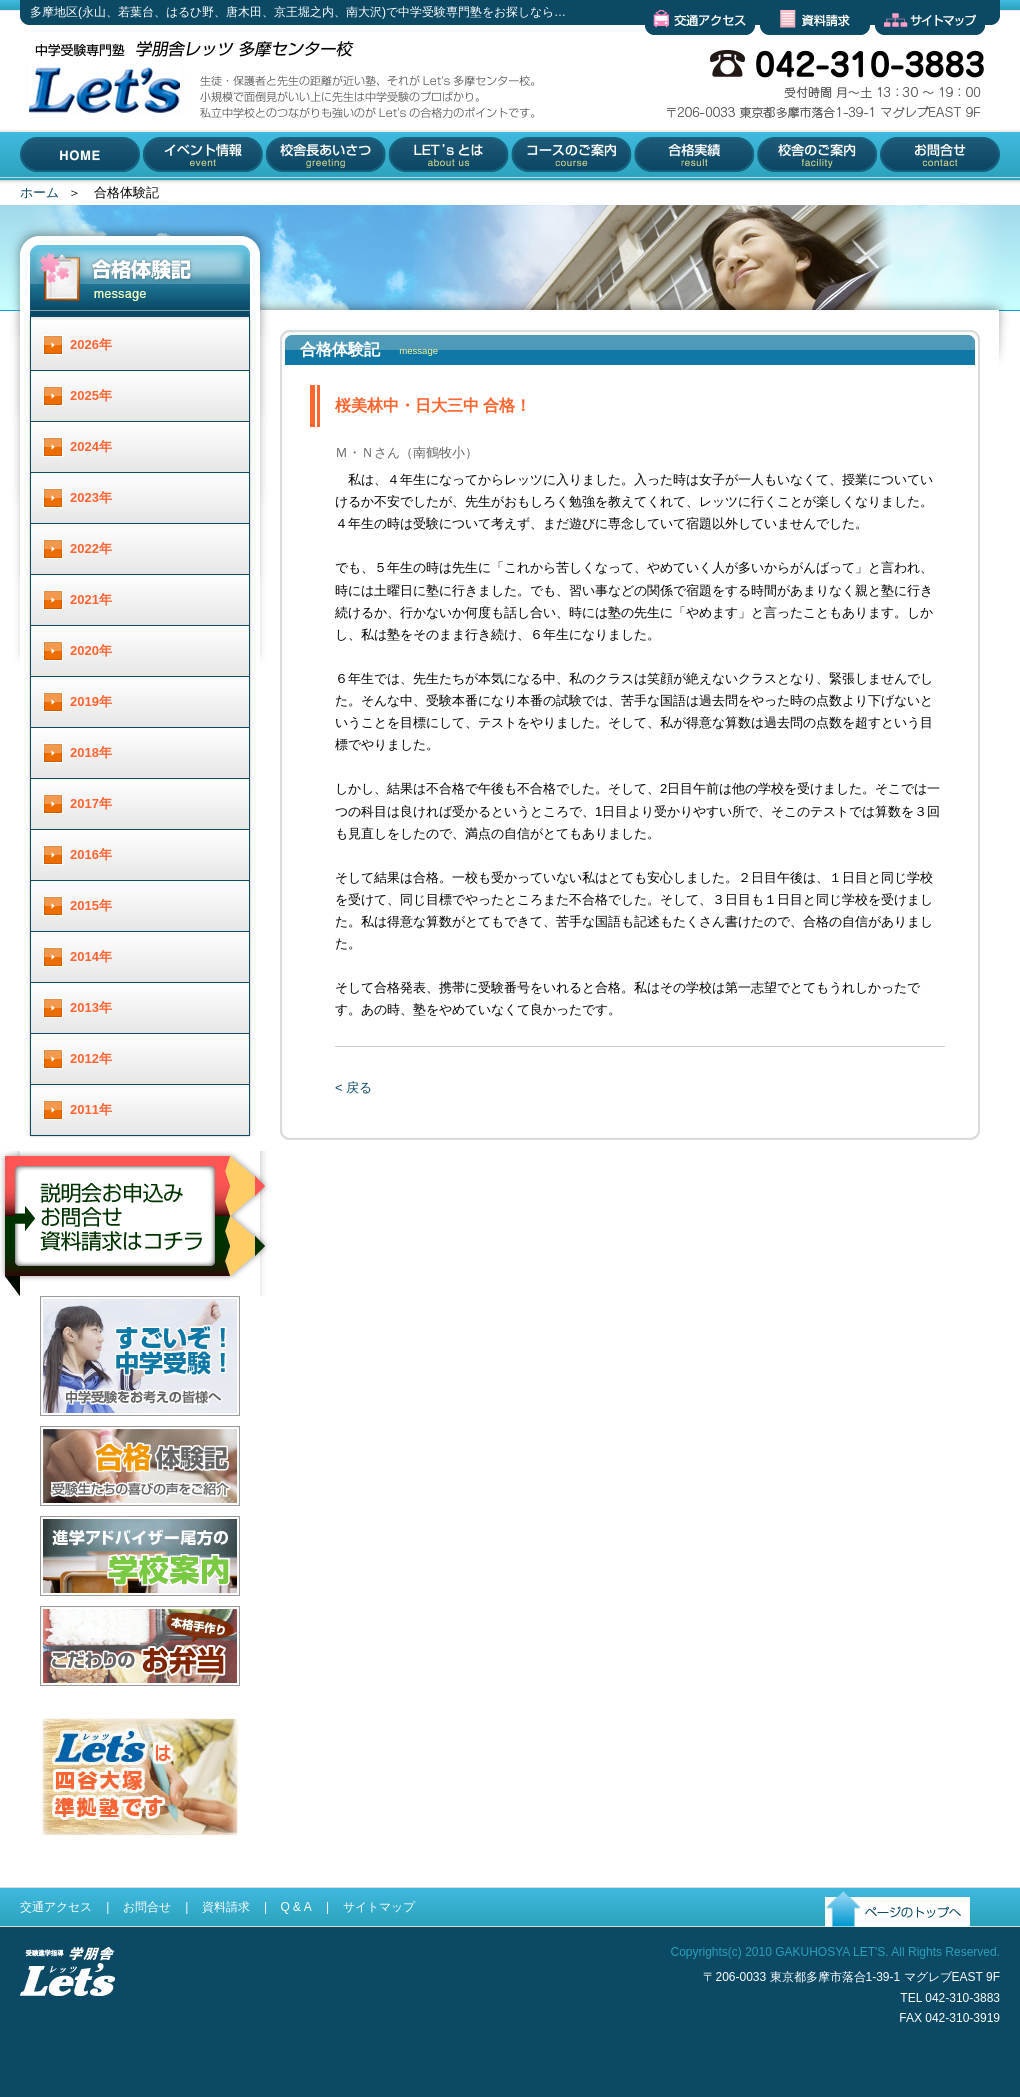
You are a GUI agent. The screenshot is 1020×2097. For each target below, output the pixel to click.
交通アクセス (684, 50)
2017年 (91, 803)
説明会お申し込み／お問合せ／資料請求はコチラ (136, 1322)
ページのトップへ (877, 1942)
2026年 (91, 344)
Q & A (295, 1907)
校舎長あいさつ (311, 195)
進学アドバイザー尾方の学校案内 (137, 1611)
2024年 (91, 446)
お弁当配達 (72, 1701)
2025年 (91, 395)
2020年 (91, 650)
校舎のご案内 (793, 195)
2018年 (91, 752)
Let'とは (411, 195)
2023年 (91, 497)
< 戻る (353, 1087)
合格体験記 (72, 1521)
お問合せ (902, 195)
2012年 (91, 1058)
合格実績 (658, 195)
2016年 (91, 854)
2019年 (91, 701)
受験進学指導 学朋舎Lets (67, 2028)
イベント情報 (183, 195)
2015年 (91, 905)
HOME (39, 195)
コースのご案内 (555, 195)
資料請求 (786, 50)
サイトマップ (914, 50)
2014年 (91, 956)
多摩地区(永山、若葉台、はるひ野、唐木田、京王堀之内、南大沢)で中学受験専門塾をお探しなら (100, 178)
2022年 (91, 548)
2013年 (91, 1007)
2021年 (91, 599)
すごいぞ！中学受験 (98, 1431)
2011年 (91, 1109)
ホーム (39, 192)
